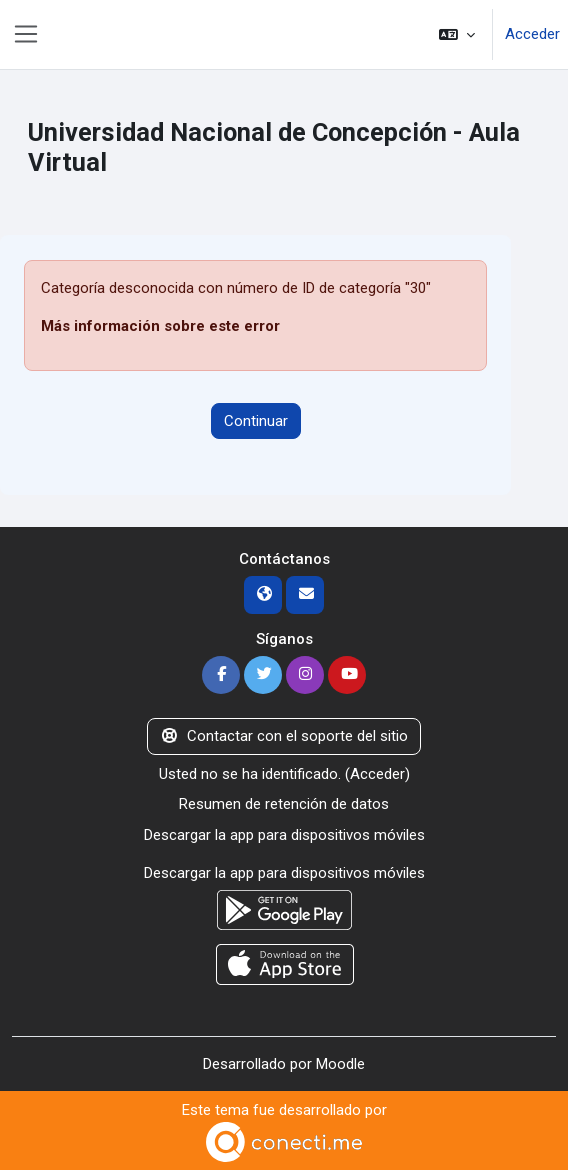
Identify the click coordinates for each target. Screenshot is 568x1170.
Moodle (340, 1064)
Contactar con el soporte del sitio (284, 736)
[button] (457, 34)
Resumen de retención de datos (284, 804)
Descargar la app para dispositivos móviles (284, 835)
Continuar (256, 421)
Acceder (532, 34)
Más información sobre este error (160, 326)
